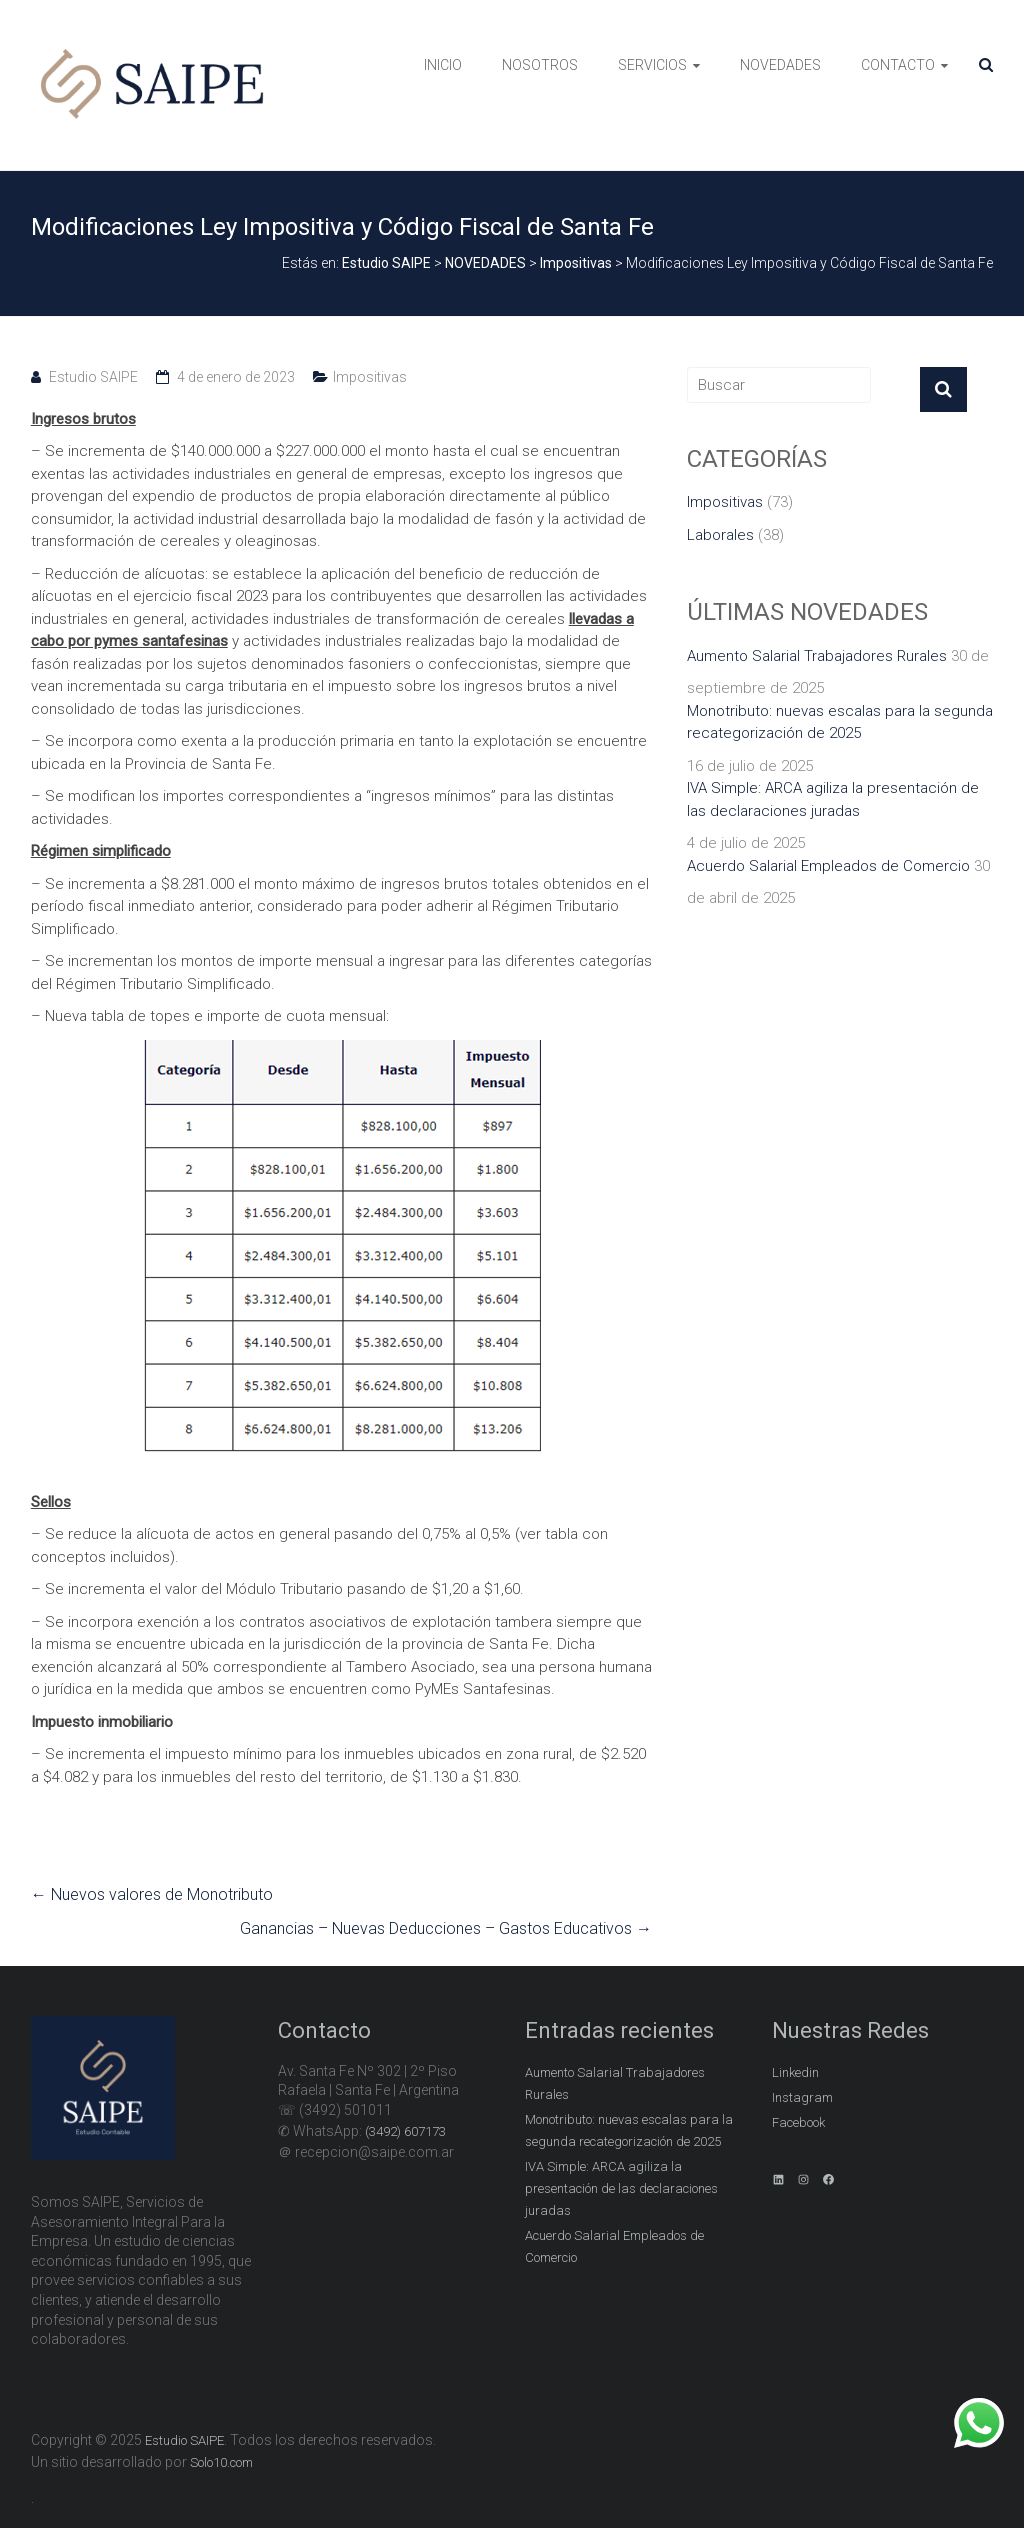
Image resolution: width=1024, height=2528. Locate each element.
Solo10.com (221, 2462)
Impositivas (370, 377)
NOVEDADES (780, 65)
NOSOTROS (540, 65)
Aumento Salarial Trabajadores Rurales (817, 656)
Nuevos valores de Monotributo (152, 1894)
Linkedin (795, 2072)
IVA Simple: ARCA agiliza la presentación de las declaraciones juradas (833, 799)
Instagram (802, 2097)
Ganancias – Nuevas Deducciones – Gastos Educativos (446, 1928)
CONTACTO (898, 65)
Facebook (798, 2122)
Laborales (720, 535)
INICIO (443, 65)
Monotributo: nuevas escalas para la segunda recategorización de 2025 (840, 722)
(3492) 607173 (405, 2131)
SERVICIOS (652, 65)
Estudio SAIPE (93, 377)
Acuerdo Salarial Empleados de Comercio (828, 866)
